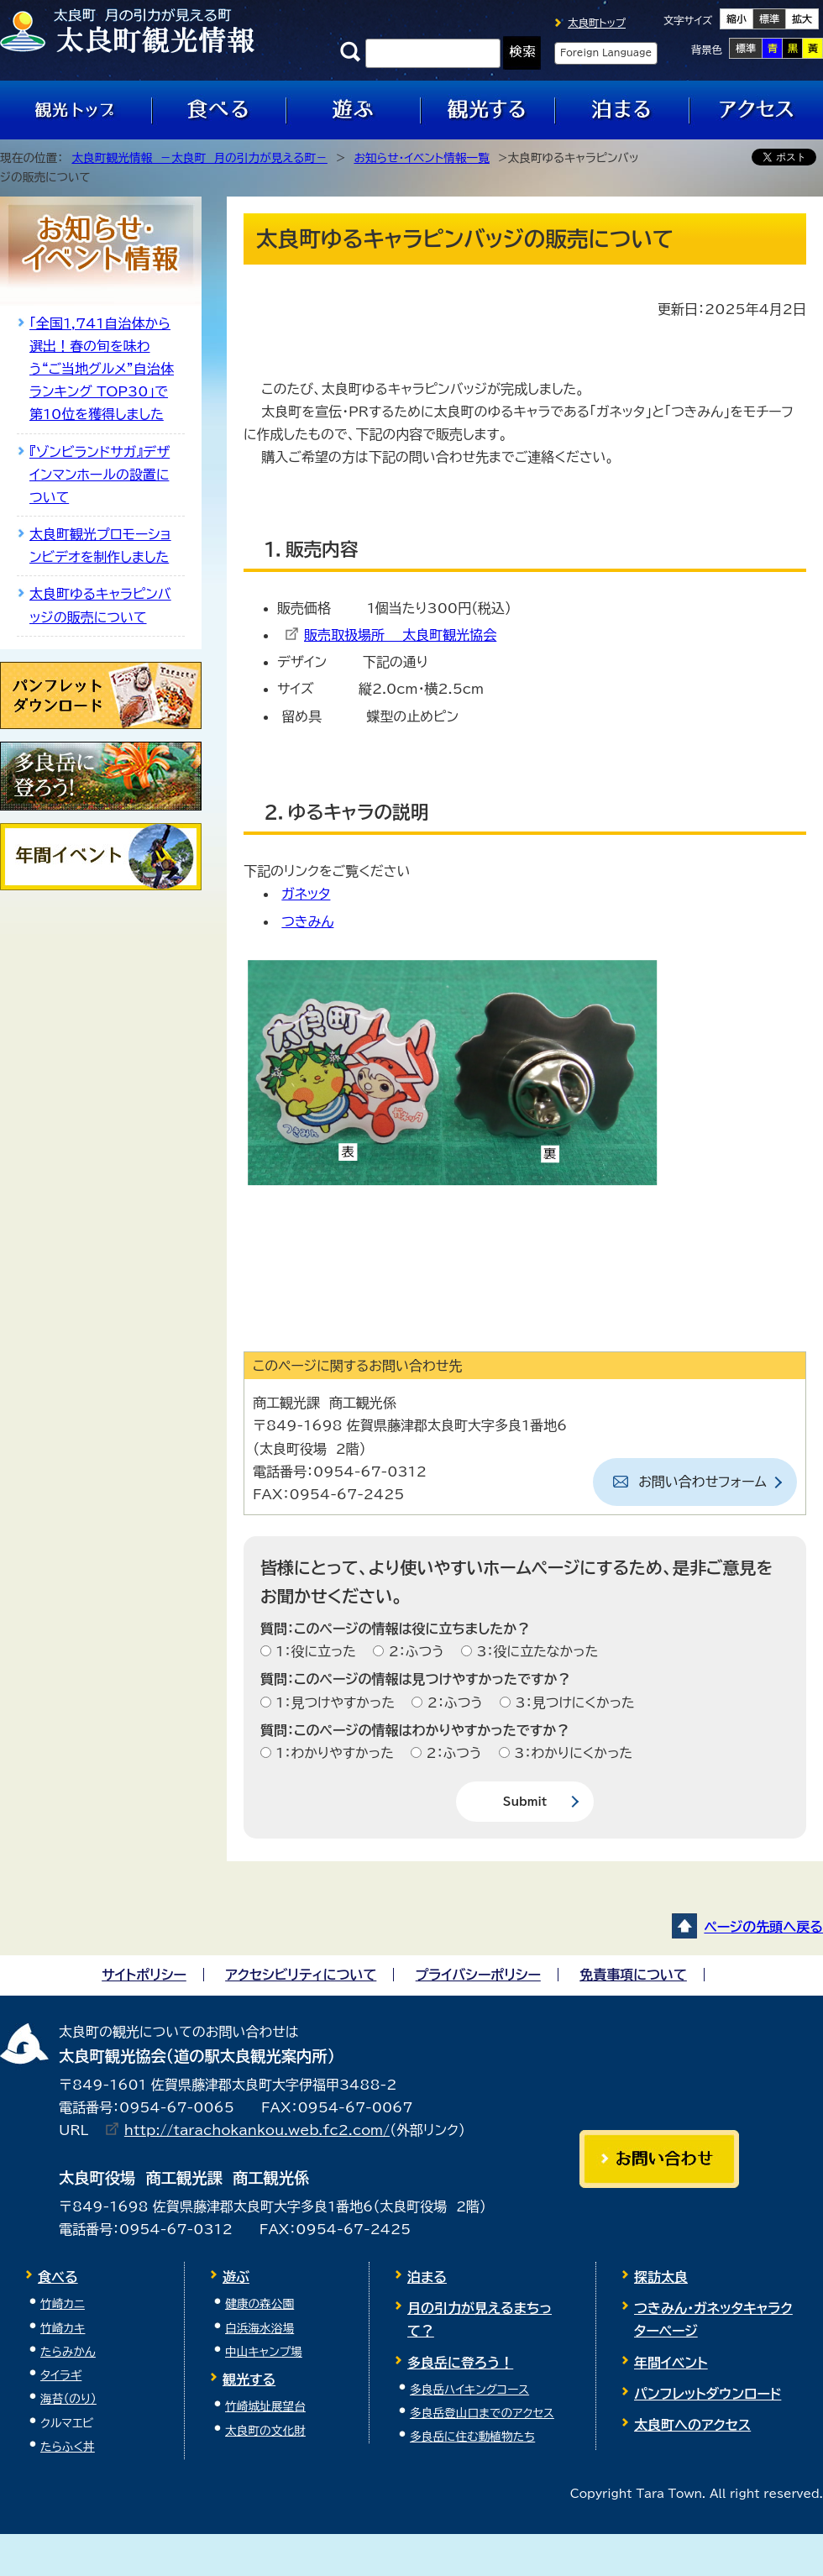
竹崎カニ (62, 2304)
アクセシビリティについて (300, 1974)
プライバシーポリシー (478, 1974)
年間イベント (671, 2362)
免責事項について (633, 1974)
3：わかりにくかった (571, 1753)
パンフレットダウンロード (707, 2393)
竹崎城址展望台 (265, 2406)
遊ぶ (236, 2277)
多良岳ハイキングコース (469, 2389)
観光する (249, 2379)
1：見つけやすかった (333, 1702)
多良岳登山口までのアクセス (482, 2413)
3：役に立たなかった (535, 1651)
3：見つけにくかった (573, 1702)
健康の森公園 (259, 2304)
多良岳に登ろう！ (460, 2362)
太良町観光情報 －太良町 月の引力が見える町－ (199, 158)
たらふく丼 (67, 2447)
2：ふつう (413, 1651)
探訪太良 (661, 2277)
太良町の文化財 (265, 2431)
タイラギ (60, 2375)
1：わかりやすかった (332, 1753)
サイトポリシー (144, 1974)
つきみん (307, 921)
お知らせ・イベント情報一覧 (422, 158)
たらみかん (68, 2352)
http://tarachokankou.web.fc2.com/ (257, 2130)
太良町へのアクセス (692, 2425)
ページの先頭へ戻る (763, 1926)
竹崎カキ (62, 2328)
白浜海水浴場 (259, 2328)
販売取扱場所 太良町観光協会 (400, 635)
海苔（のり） (68, 2399)
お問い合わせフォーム (702, 1481)
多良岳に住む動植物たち (472, 2436)
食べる (58, 2277)
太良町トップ (597, 23)
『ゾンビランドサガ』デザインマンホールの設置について (99, 474)
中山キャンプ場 (263, 2352)
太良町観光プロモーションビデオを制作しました (100, 545)
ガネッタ (305, 893)
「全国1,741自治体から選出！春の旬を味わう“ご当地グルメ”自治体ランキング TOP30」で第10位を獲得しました (101, 369)
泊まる (427, 2277)
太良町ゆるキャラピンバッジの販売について (100, 605)
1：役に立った (313, 1651)
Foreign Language (606, 52)
